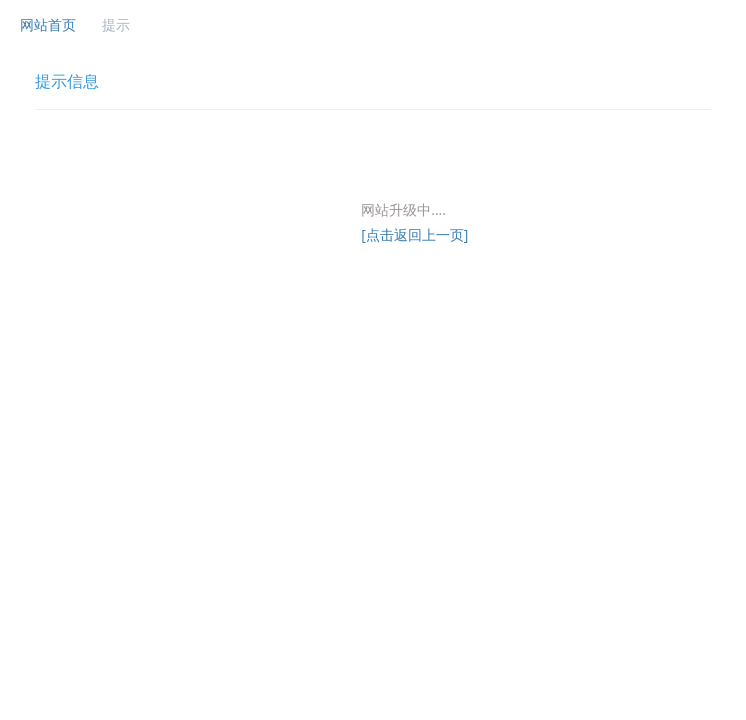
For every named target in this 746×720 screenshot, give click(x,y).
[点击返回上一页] (414, 234)
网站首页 (48, 24)
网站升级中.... (403, 209)
